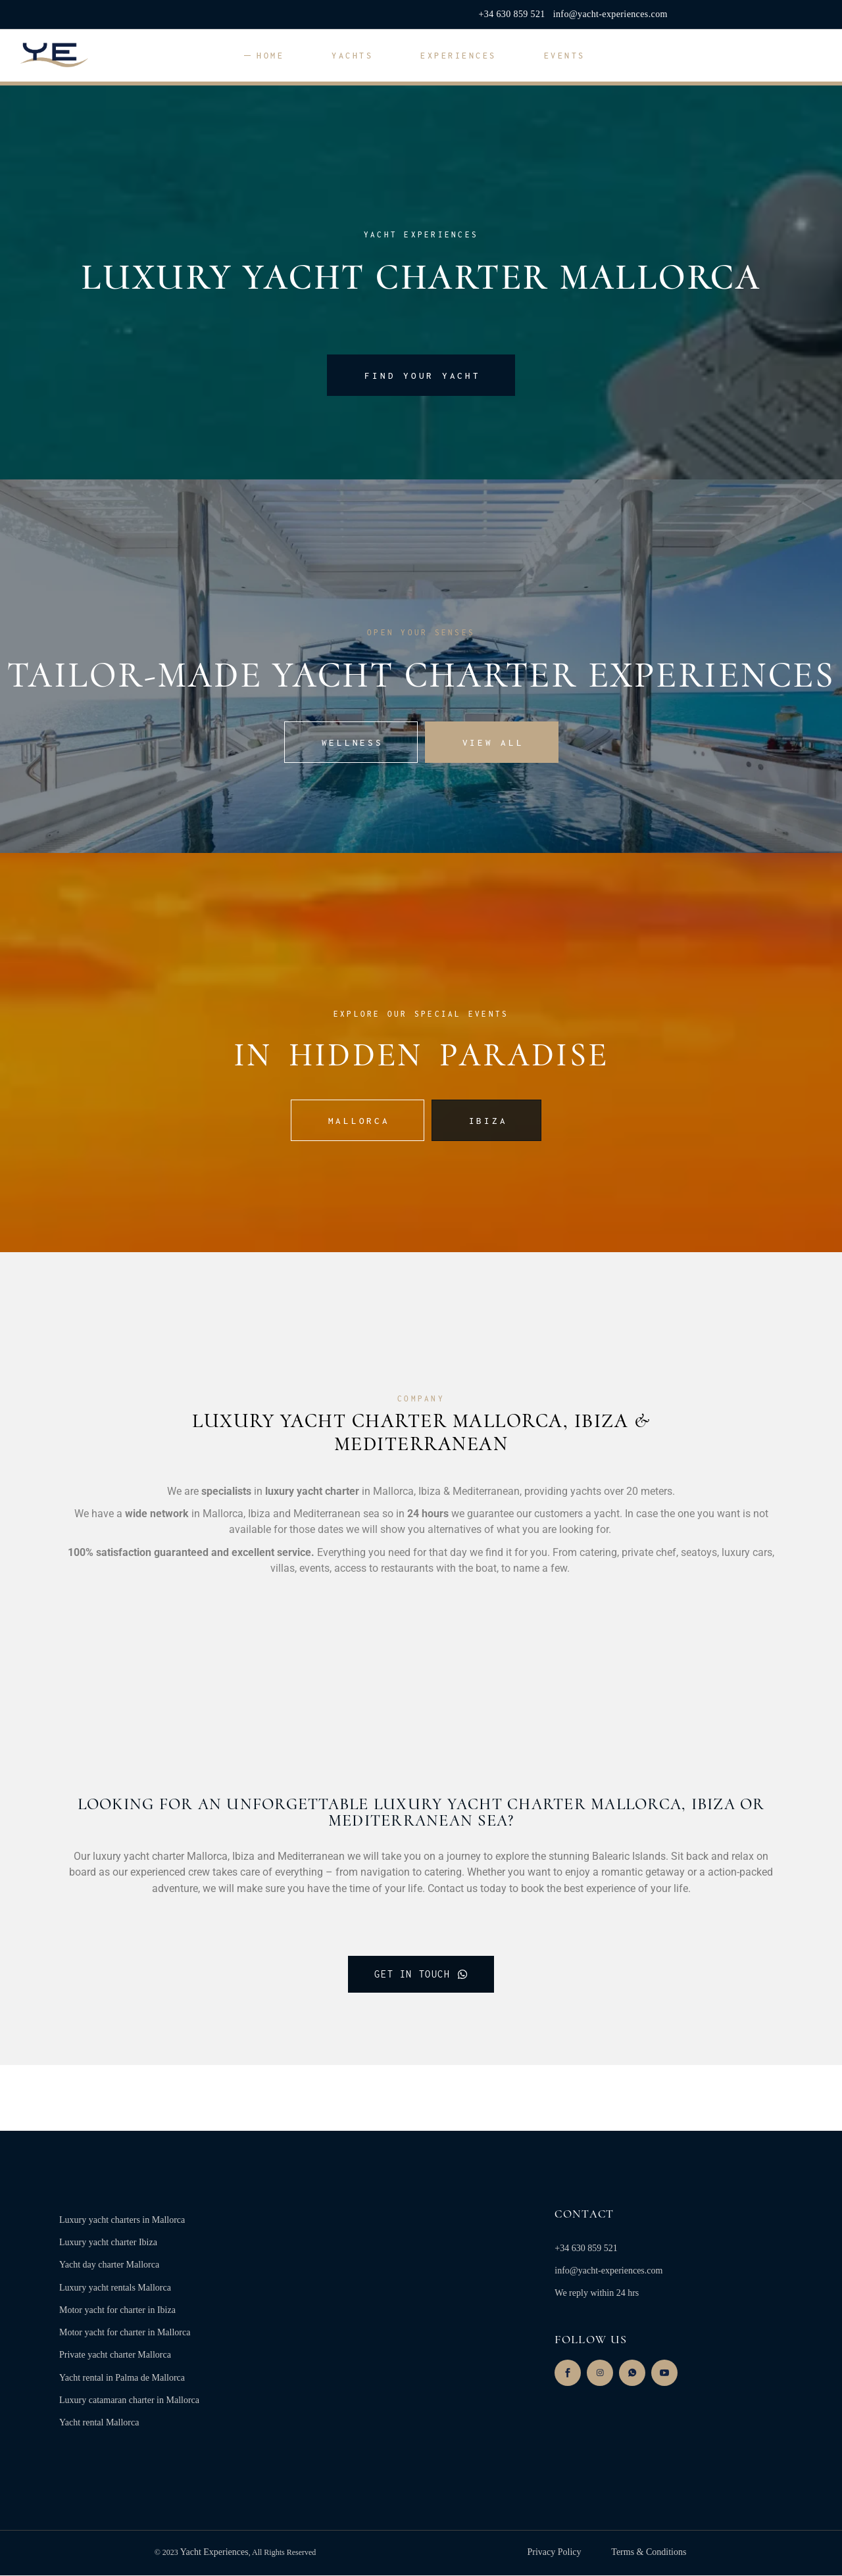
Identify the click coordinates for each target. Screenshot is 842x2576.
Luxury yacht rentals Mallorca (115, 2289)
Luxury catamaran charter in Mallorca (129, 2401)
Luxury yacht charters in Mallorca (122, 2221)
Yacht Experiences (214, 2553)
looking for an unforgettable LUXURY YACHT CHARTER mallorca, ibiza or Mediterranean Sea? (421, 1812)
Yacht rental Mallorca (99, 2424)
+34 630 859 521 (512, 14)
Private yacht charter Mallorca (115, 2356)
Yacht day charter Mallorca (109, 2266)
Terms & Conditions (647, 2553)
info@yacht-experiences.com (610, 14)
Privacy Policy (555, 2553)
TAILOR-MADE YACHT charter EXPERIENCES (421, 675)
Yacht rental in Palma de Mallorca (122, 2378)
